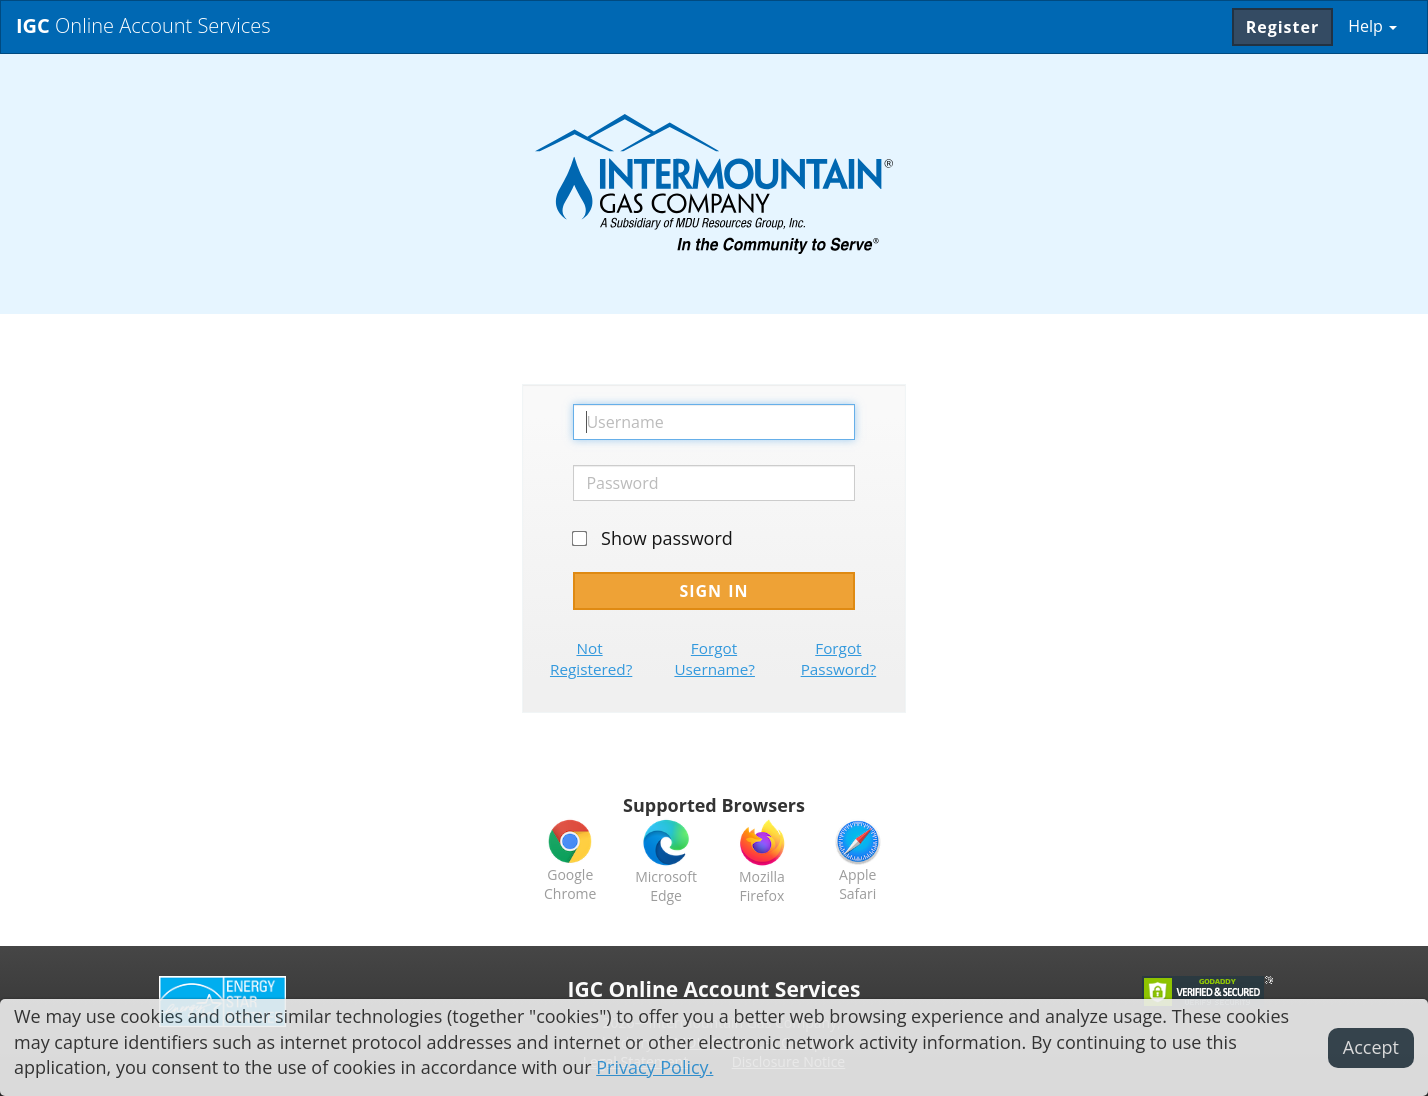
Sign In (713, 591)
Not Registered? (591, 658)
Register (1283, 27)
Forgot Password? (839, 658)
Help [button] (1372, 26)
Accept (1371, 1047)
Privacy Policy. (654, 1067)
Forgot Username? (714, 658)
